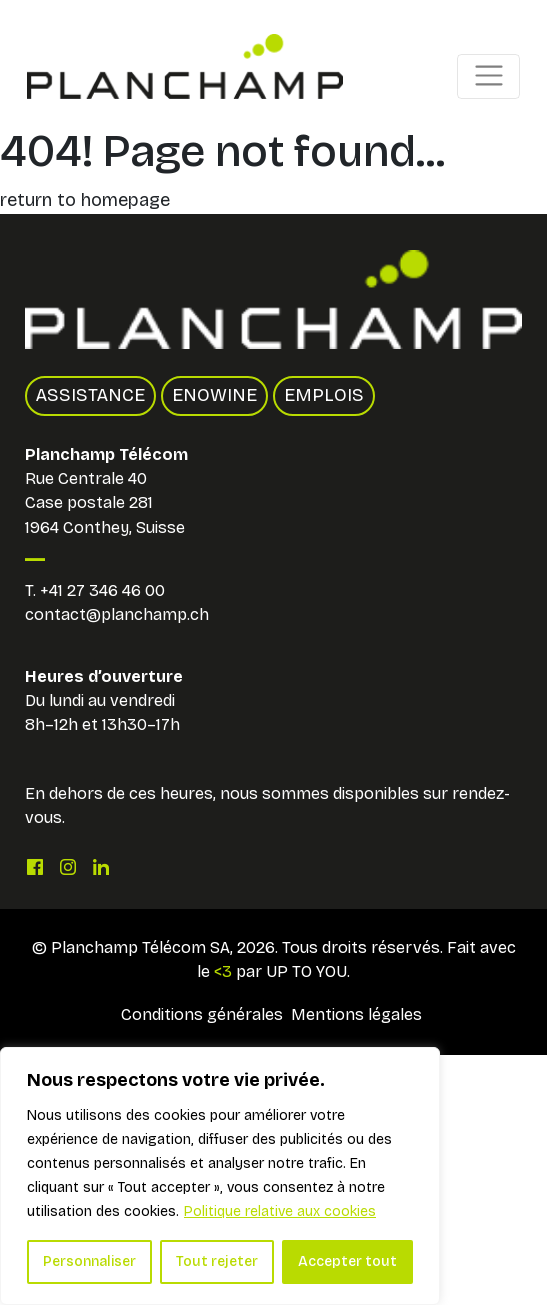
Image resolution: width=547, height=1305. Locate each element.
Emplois (324, 395)
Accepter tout (347, 1261)
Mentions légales (356, 1014)
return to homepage (85, 200)
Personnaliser (89, 1261)
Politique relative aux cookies (280, 1211)
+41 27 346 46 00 (102, 590)
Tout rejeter (217, 1261)
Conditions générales (202, 1014)
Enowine (214, 395)
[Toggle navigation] (488, 76)
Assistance (90, 395)
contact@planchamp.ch (117, 614)
